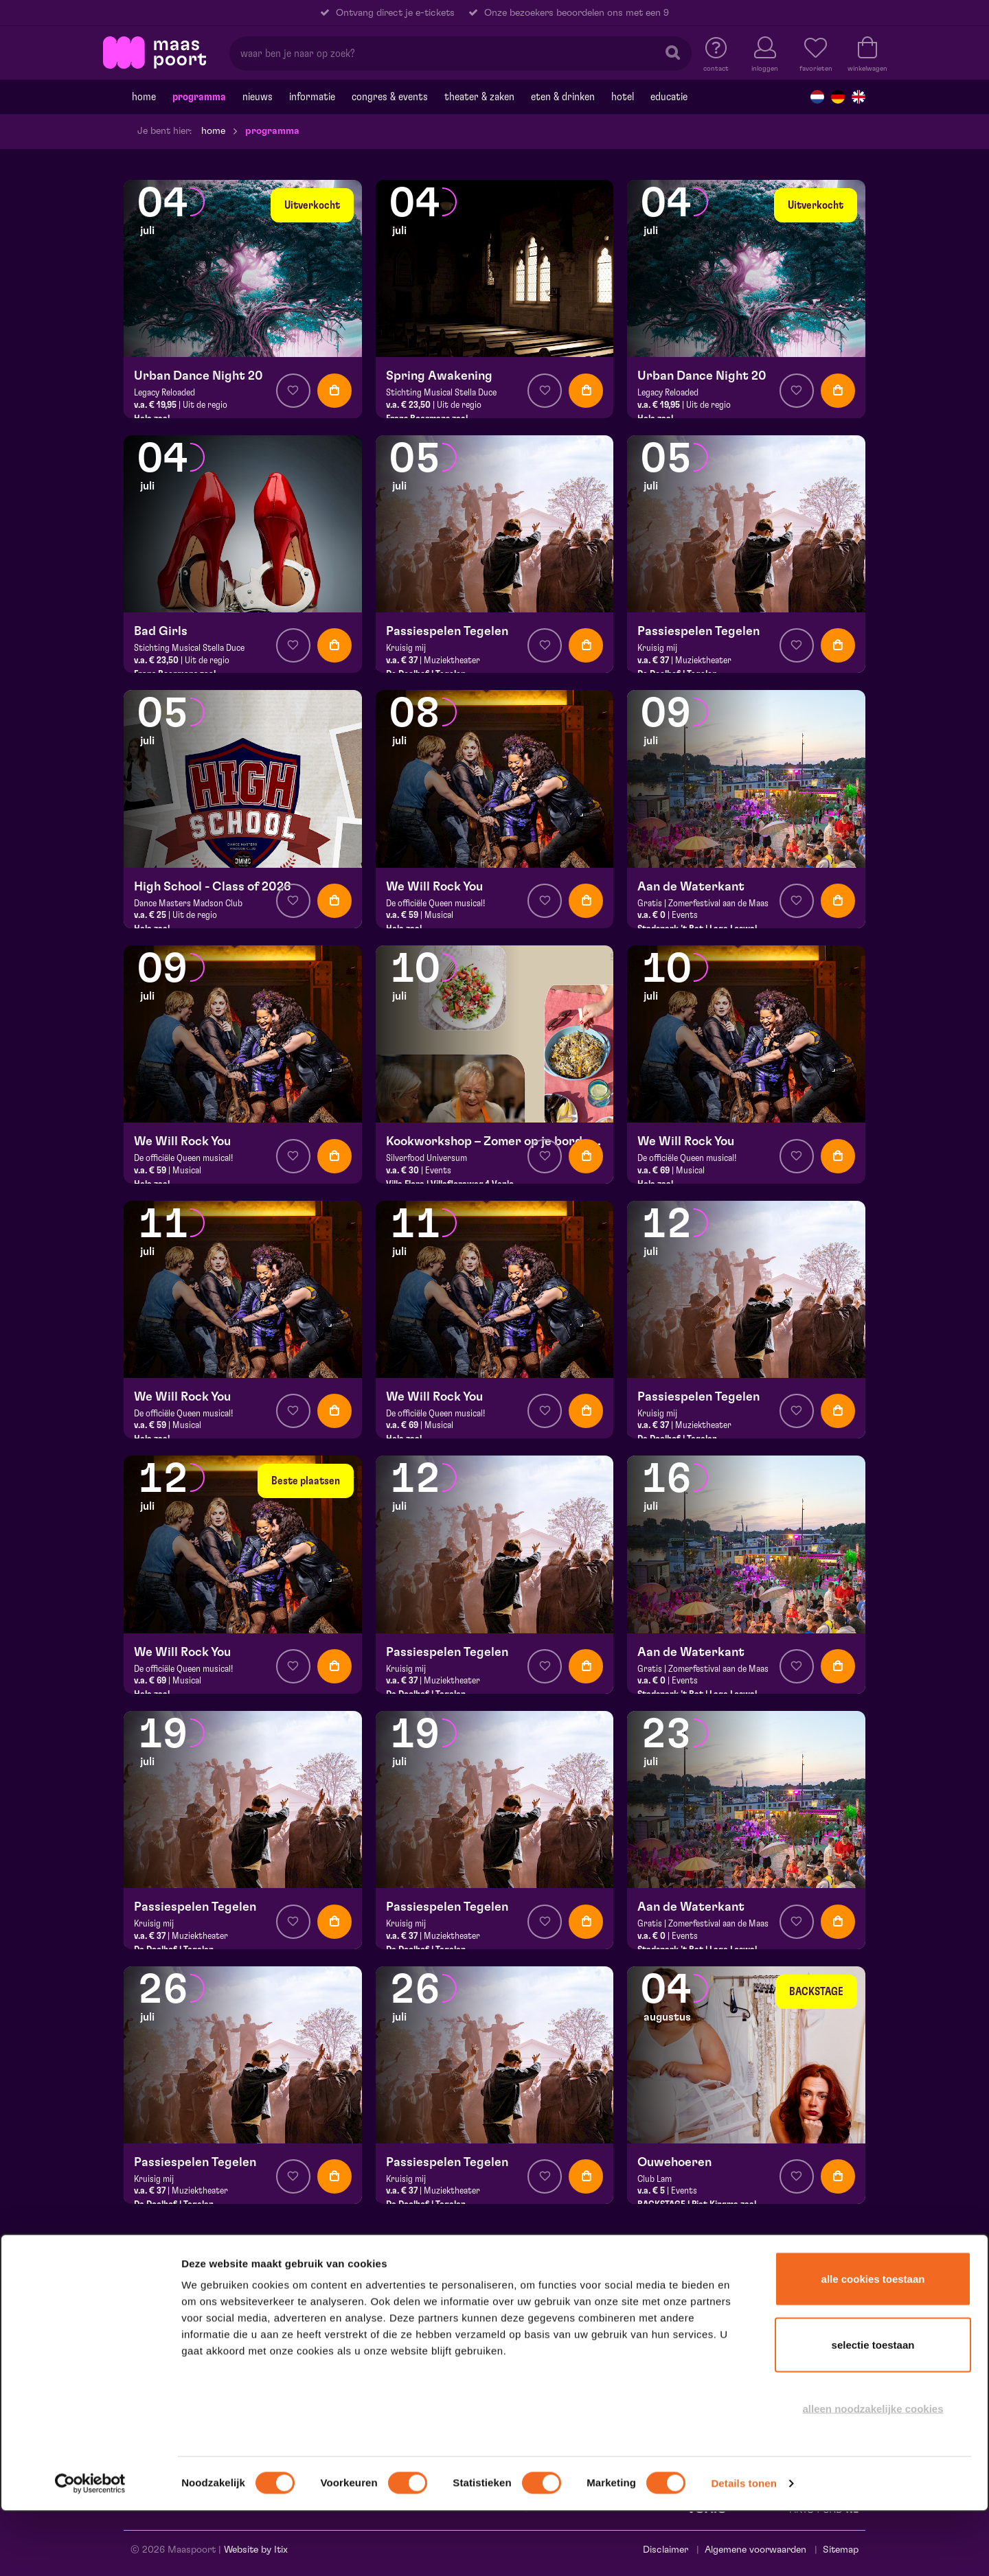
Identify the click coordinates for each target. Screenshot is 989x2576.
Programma (199, 96)
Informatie (312, 96)
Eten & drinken (563, 96)
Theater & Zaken (479, 96)
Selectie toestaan (873, 2409)
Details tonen (743, 2547)
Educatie (668, 96)
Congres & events (390, 96)
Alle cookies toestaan (873, 2343)
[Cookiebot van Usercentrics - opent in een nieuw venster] (90, 2548)
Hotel (622, 96)
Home (144, 96)
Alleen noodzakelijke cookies (872, 2473)
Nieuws (257, 96)
